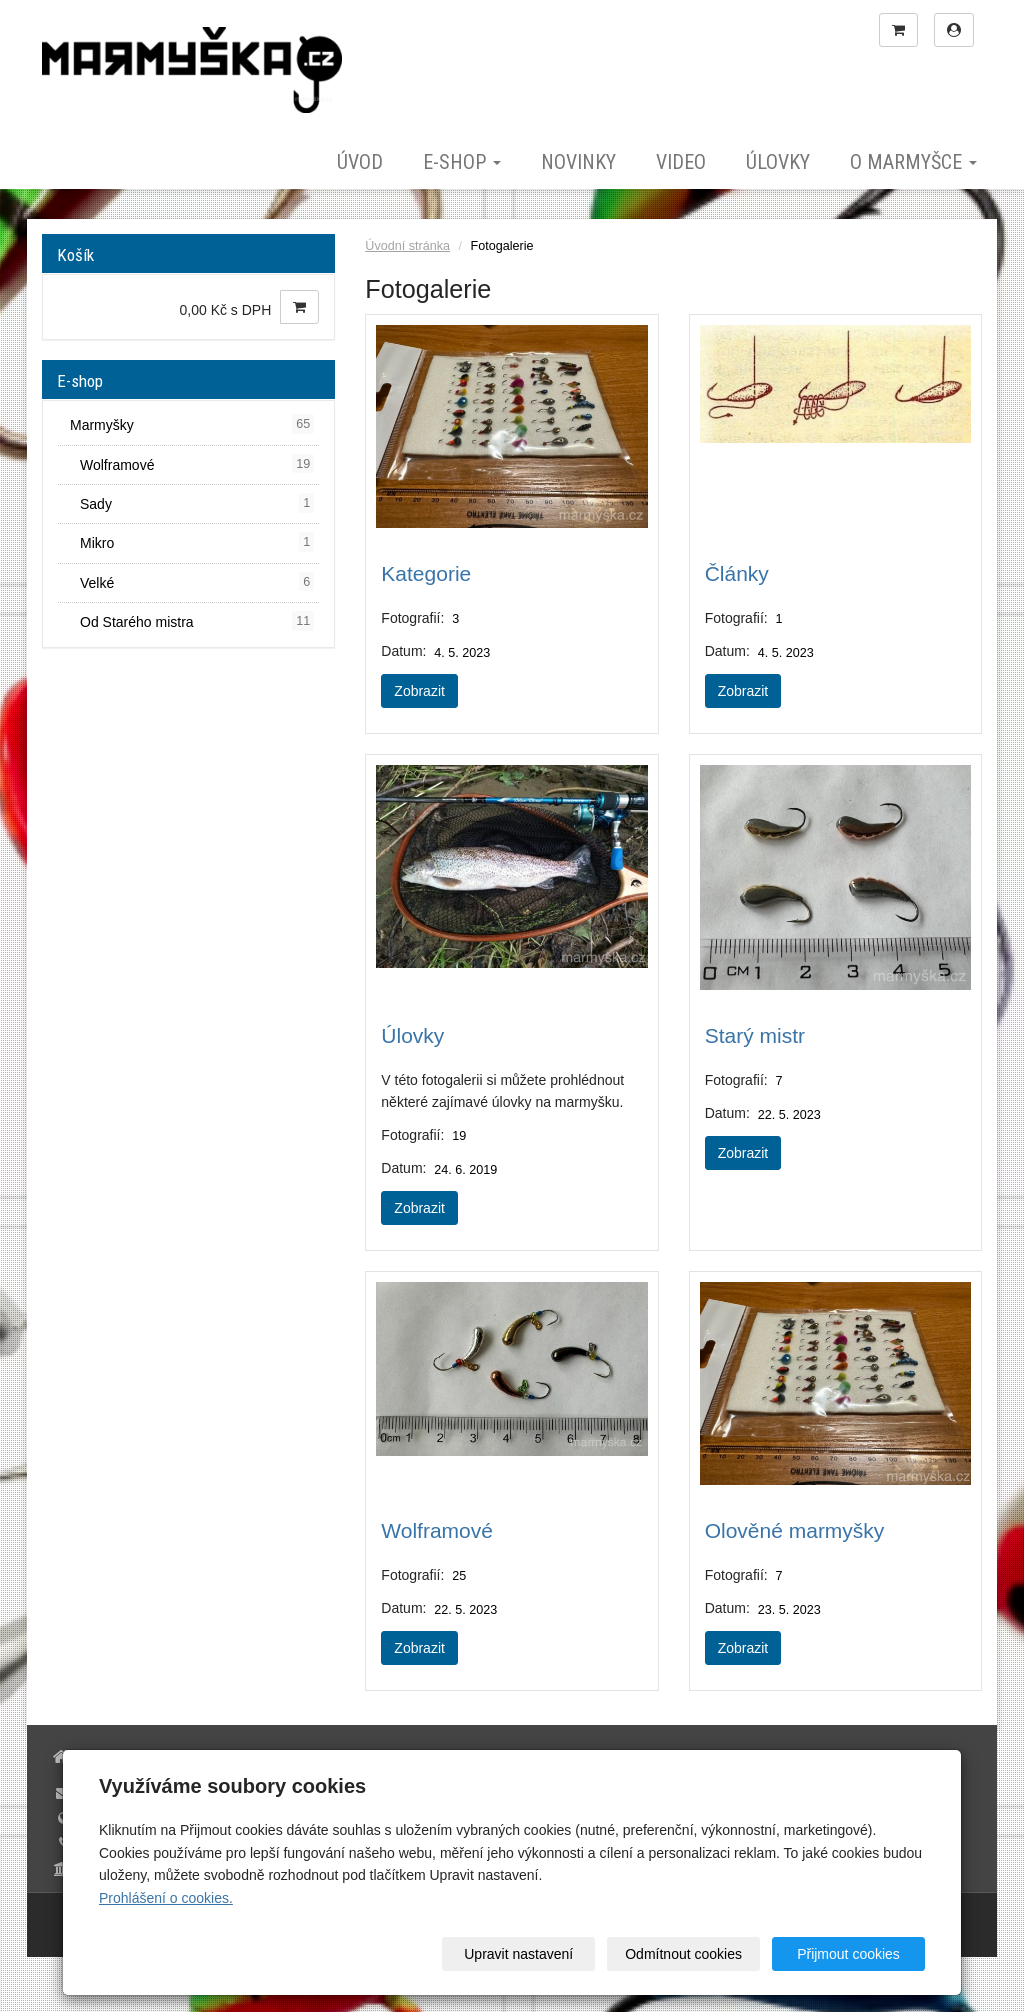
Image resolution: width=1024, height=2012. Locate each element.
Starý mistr (755, 1035)
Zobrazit (419, 691)
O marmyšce (913, 162)
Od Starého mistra (197, 621)
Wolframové (437, 1530)
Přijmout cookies (848, 1954)
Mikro (197, 542)
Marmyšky (192, 424)
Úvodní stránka (407, 246)
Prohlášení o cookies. (166, 1898)
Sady (197, 503)
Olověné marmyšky (795, 1530)
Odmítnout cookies (683, 1954)
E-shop (462, 162)
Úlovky (778, 162)
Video (681, 162)
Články (737, 573)
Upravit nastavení (518, 1954)
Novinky (578, 162)
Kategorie (426, 573)
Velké (197, 582)
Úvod (360, 162)
